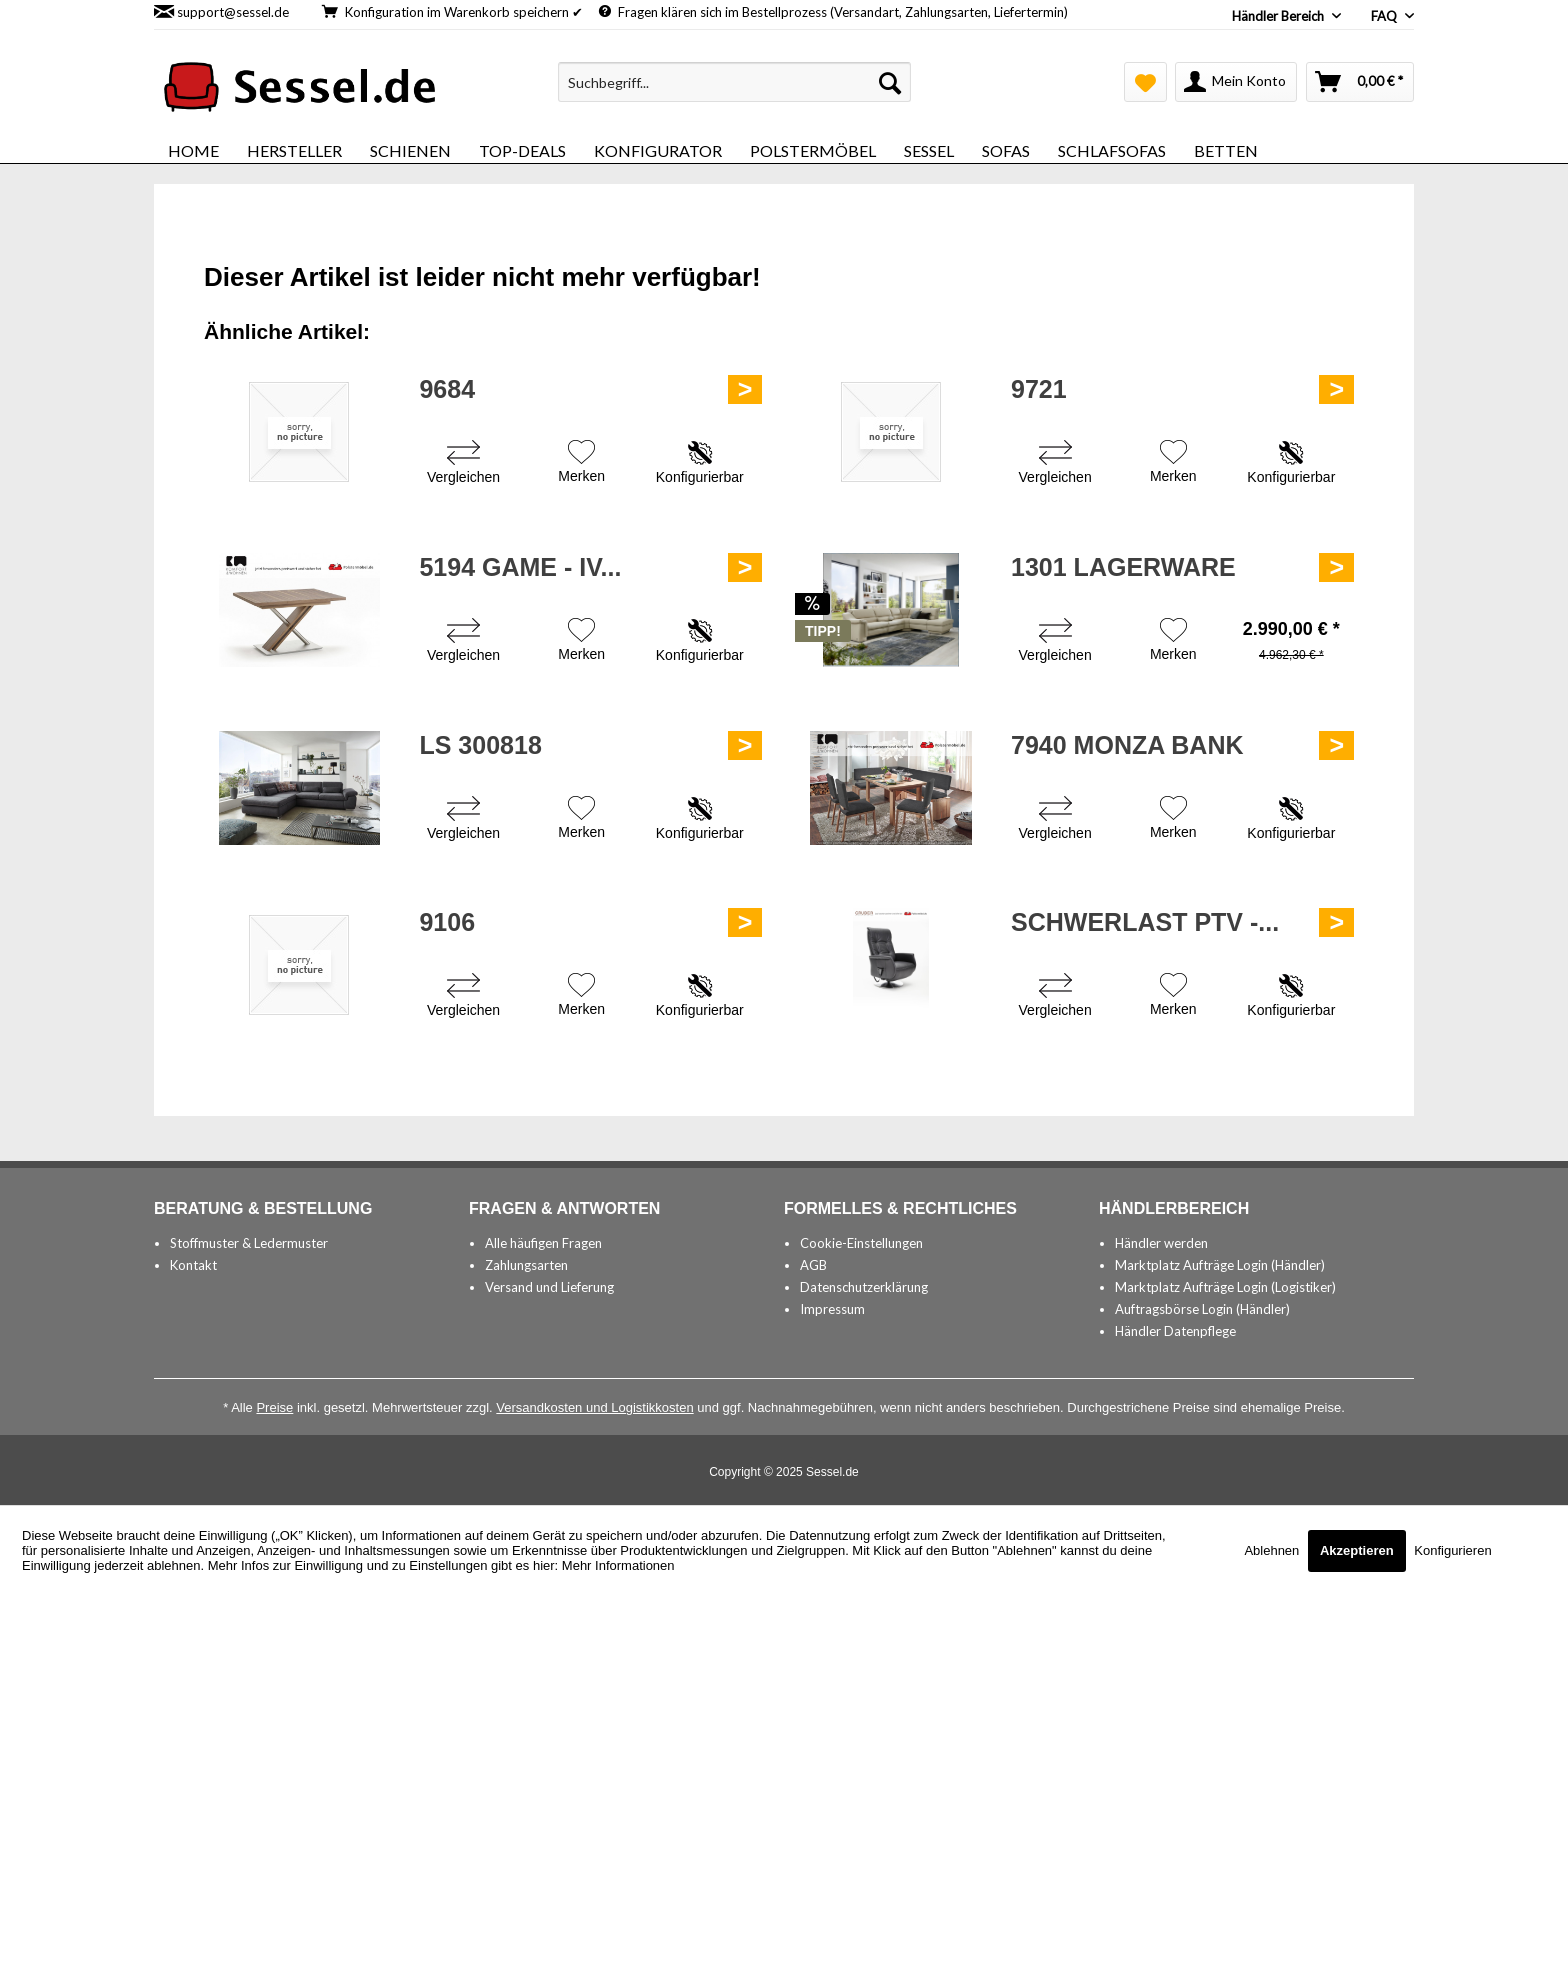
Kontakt (193, 1265)
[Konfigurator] (658, 150)
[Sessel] (929, 150)
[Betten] (1226, 150)
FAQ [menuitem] (1385, 16)
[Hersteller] (294, 150)
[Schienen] (410, 150)
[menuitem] (734, 82)
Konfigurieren (1452, 1550)
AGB (813, 1265)
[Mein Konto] (1236, 82)
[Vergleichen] (463, 464)
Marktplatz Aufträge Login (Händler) (1220, 1265)
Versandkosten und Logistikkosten (594, 1407)
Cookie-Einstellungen (861, 1243)
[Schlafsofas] (1112, 150)
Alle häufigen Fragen (543, 1243)
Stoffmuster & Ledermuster (249, 1243)
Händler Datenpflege (1175, 1331)
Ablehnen (1273, 1550)
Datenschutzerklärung (864, 1287)
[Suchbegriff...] (734, 82)
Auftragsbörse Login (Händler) (1202, 1309)
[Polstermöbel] (813, 150)
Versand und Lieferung (549, 1287)
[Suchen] (890, 82)
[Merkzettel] (1145, 82)
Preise (274, 1407)
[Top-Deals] (522, 150)
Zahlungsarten (526, 1265)
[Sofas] (1006, 150)
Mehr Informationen (618, 1565)
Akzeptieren (1357, 1550)
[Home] (193, 150)
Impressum (832, 1309)
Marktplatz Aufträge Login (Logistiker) (1225, 1287)
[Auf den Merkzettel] (581, 464)
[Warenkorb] (1360, 82)
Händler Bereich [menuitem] (1279, 16)
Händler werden (1161, 1243)
